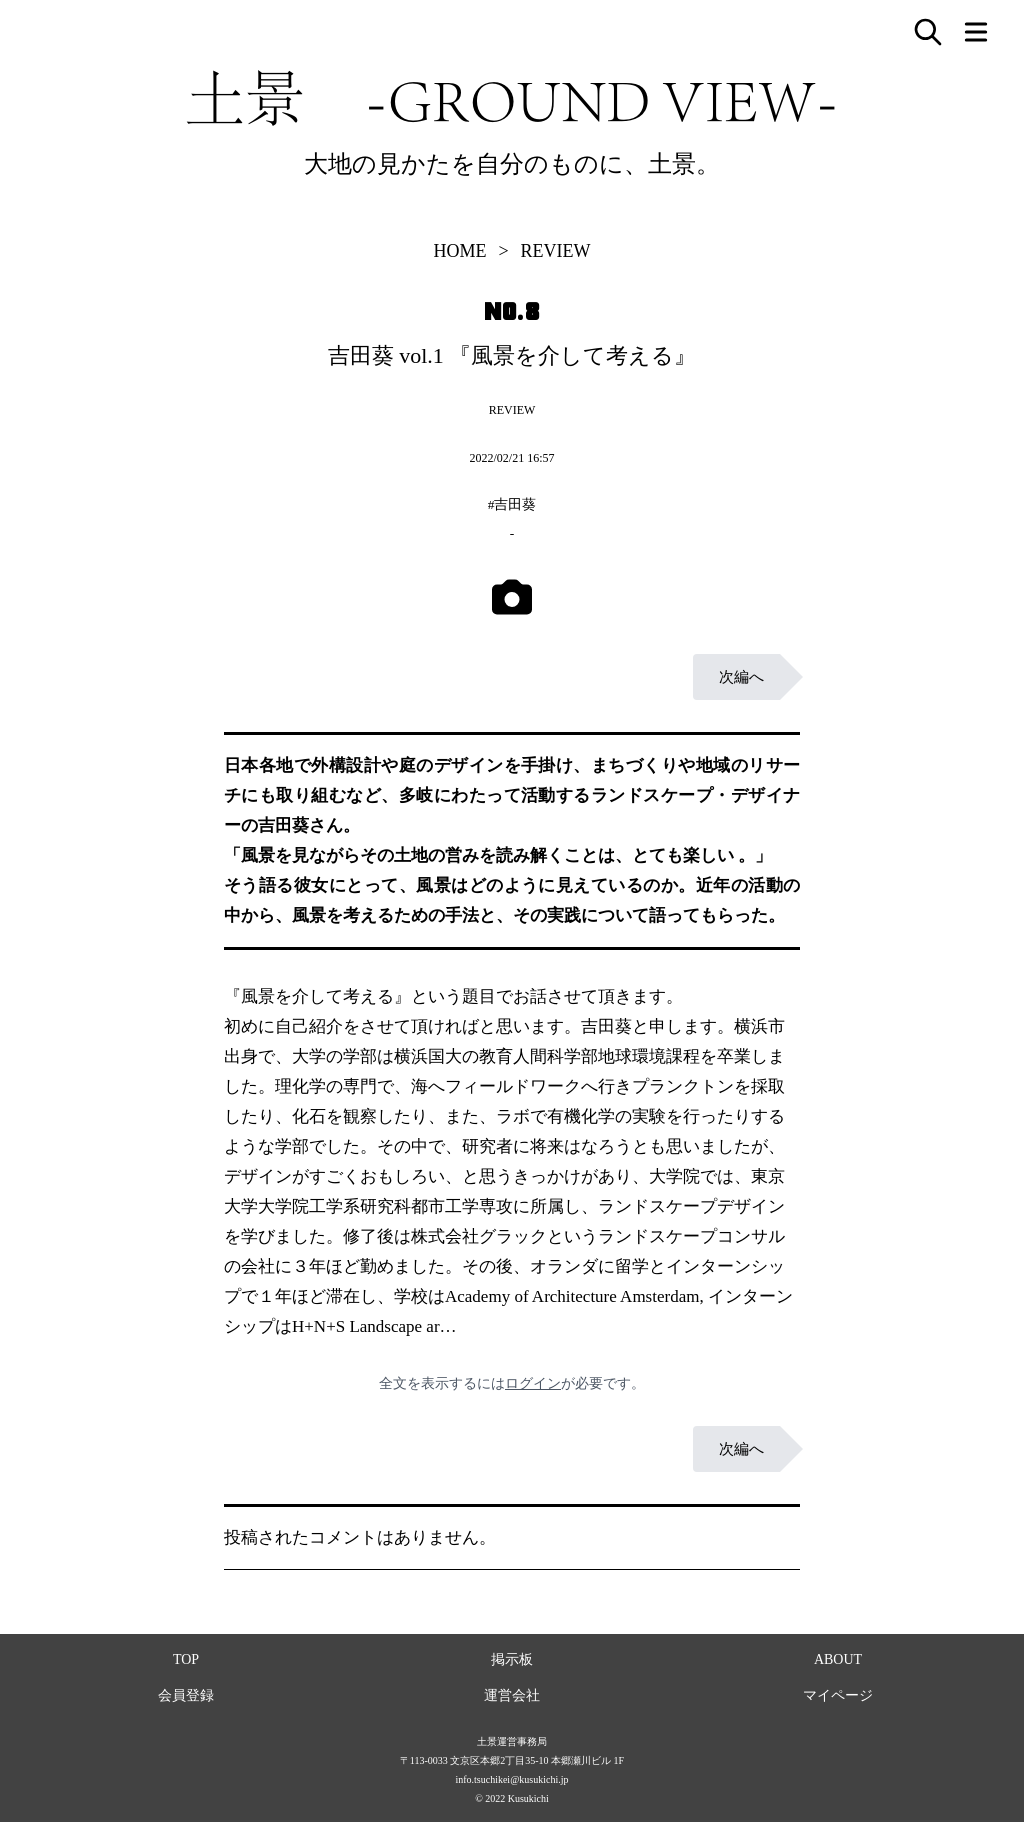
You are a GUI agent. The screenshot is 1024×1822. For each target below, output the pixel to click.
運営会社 (512, 1695)
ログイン (533, 1383)
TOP (186, 1659)
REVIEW (556, 251)
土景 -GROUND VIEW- (512, 98)
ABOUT (838, 1659)
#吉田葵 (512, 505)
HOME (459, 251)
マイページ (838, 1695)
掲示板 (512, 1659)
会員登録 (186, 1695)
